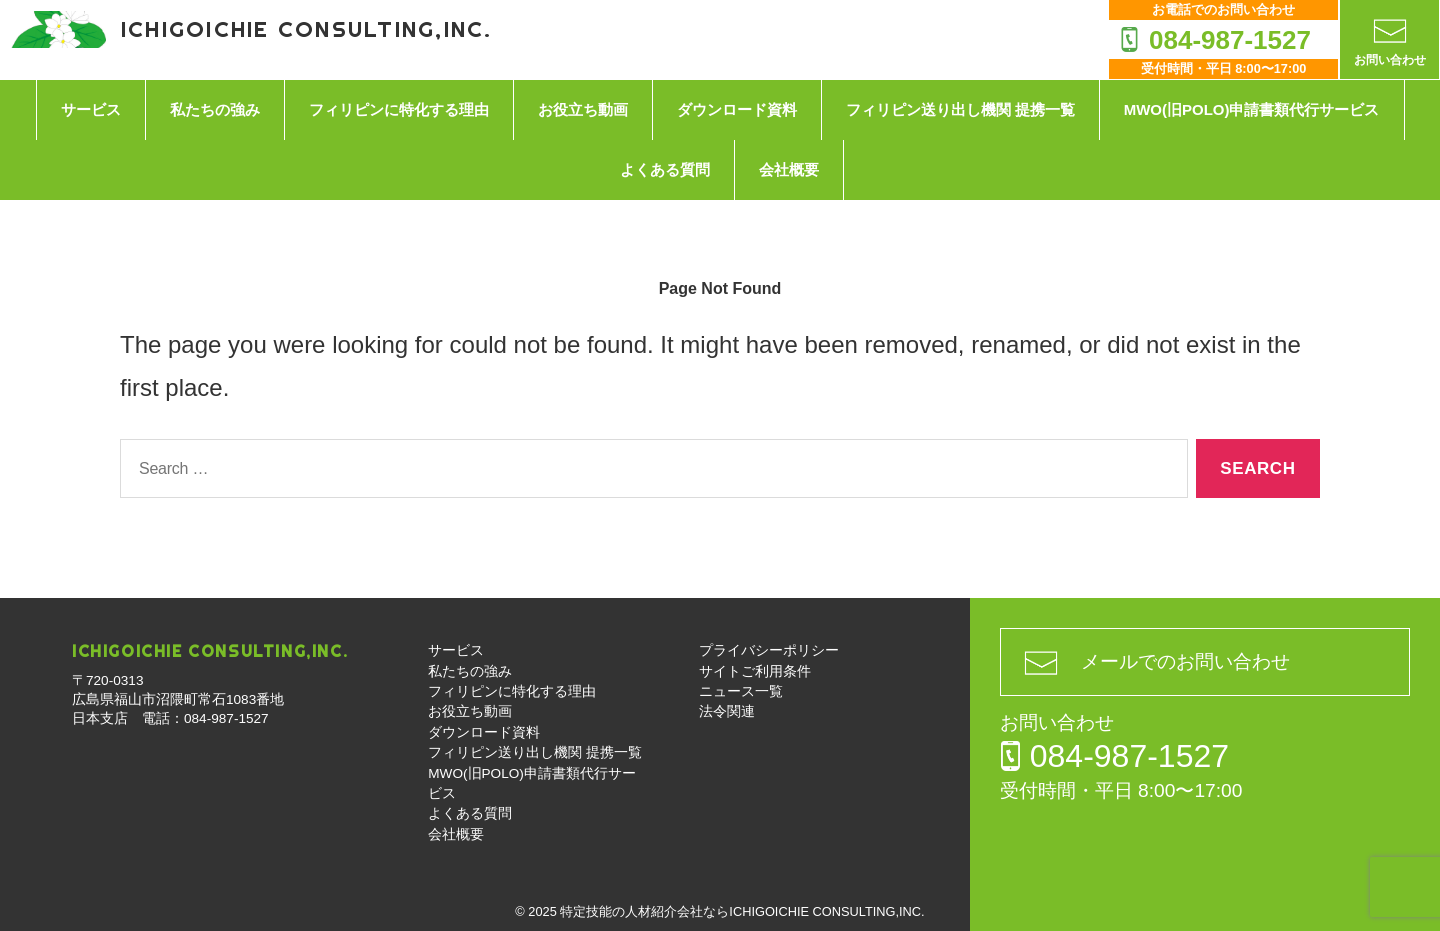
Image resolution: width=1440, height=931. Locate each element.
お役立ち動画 (583, 109)
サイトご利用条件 (755, 671)
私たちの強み (215, 109)
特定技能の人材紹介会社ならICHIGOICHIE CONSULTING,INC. (742, 911)
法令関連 (727, 711)
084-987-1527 (1230, 40)
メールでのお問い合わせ (1185, 661)
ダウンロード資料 (737, 109)
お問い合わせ (1390, 60)
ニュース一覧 (741, 691)
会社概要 (789, 169)
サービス (91, 109)
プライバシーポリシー (769, 650)
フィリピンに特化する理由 (399, 109)
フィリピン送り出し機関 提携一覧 (960, 109)
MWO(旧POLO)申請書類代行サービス (1252, 109)
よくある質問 (665, 169)
